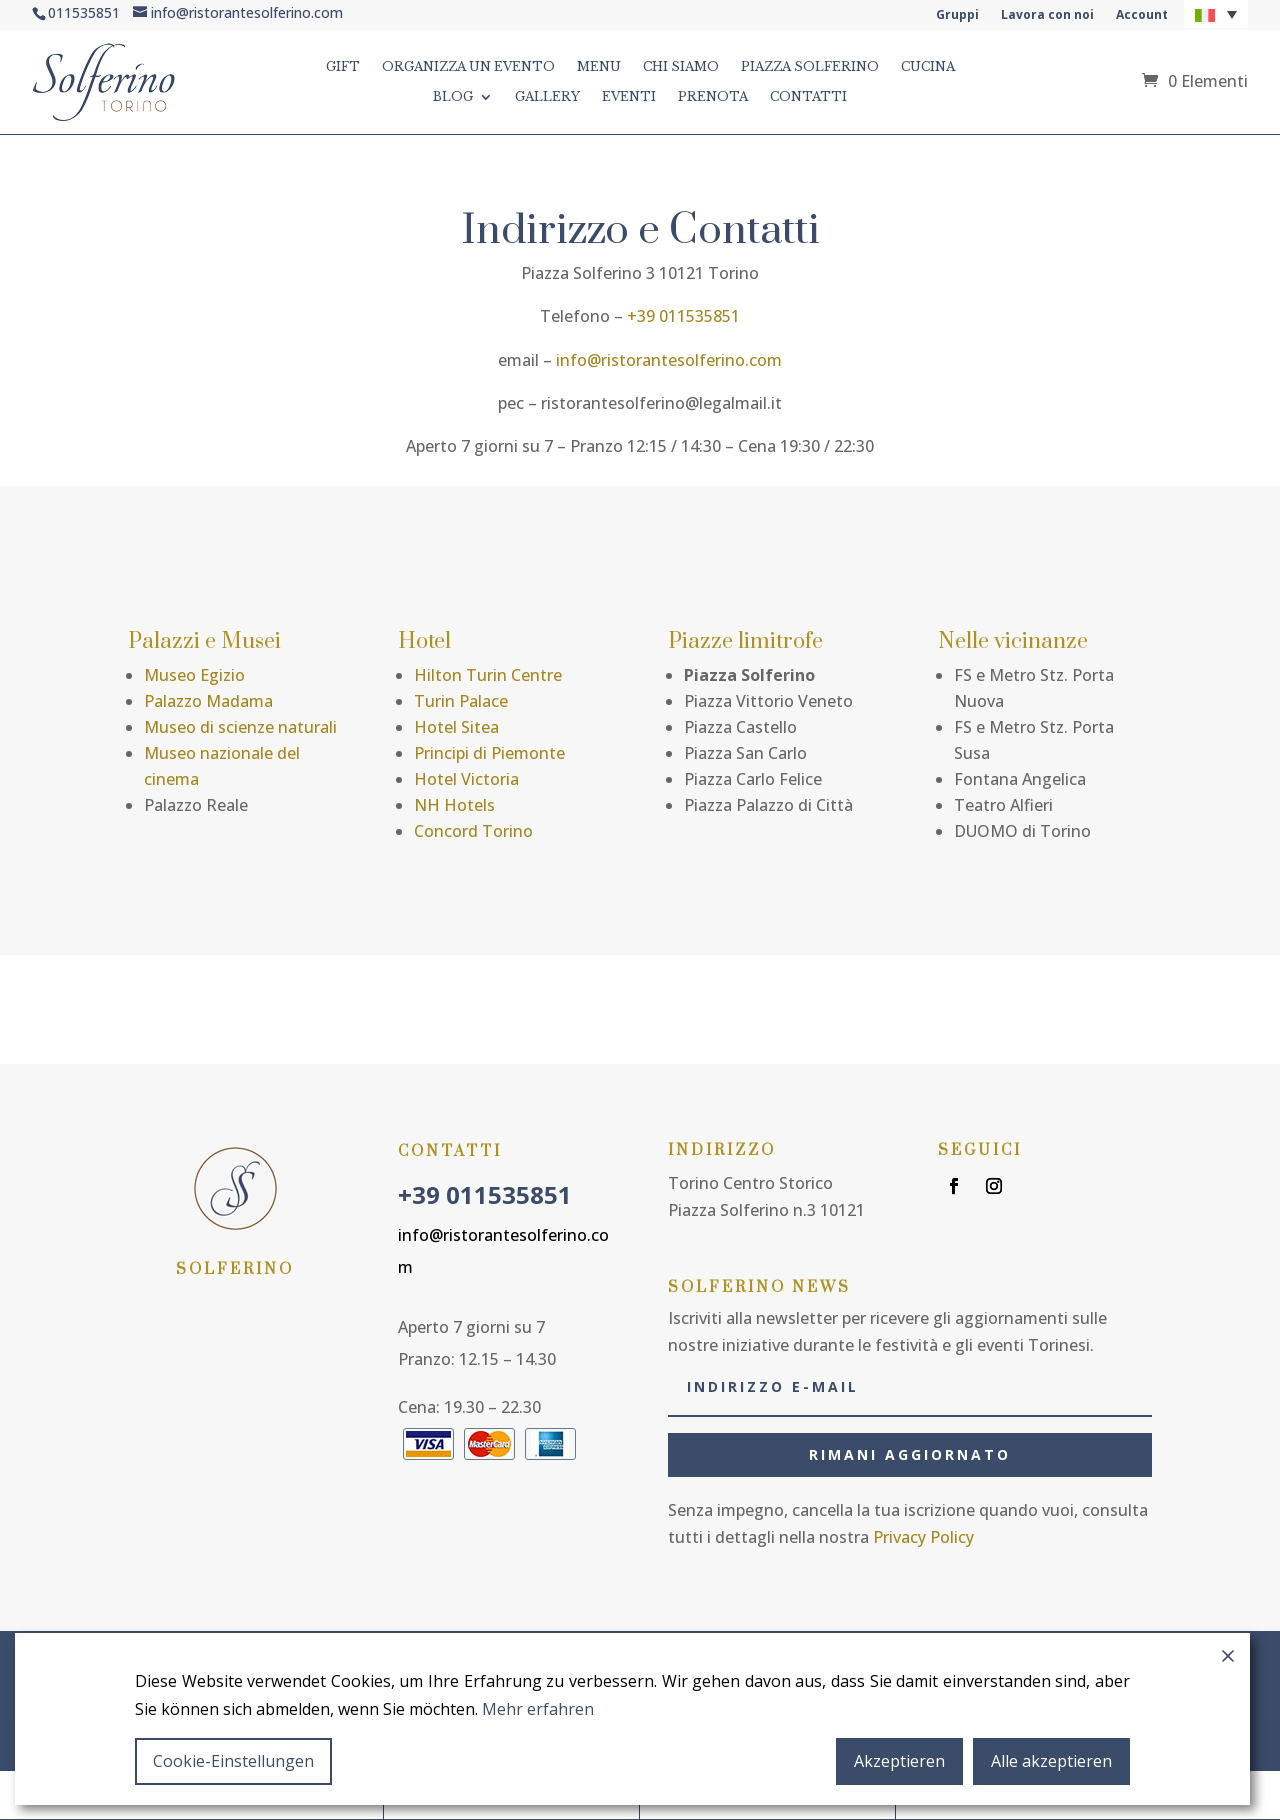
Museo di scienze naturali (240, 727)
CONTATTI (808, 97)
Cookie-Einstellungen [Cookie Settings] (233, 1761)
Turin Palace (461, 701)
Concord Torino (473, 831)
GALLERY (547, 97)
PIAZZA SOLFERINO (810, 67)
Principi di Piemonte (489, 753)
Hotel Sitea (456, 727)
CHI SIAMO (681, 67)
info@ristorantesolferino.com (669, 360)
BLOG (453, 97)
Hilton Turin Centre (488, 675)
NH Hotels (454, 805)
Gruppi (957, 15)
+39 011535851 (683, 316)
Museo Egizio (194, 675)
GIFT (343, 67)
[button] (1216, 14)
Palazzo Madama (208, 701)
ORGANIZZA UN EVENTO (468, 67)
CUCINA (928, 67)
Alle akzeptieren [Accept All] (1051, 1761)
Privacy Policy (923, 1537)
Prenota (713, 97)
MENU (599, 67)
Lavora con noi (1047, 15)
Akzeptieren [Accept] (899, 1761)
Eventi (629, 97)
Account (1142, 15)
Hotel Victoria (466, 779)
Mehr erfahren (538, 1709)
